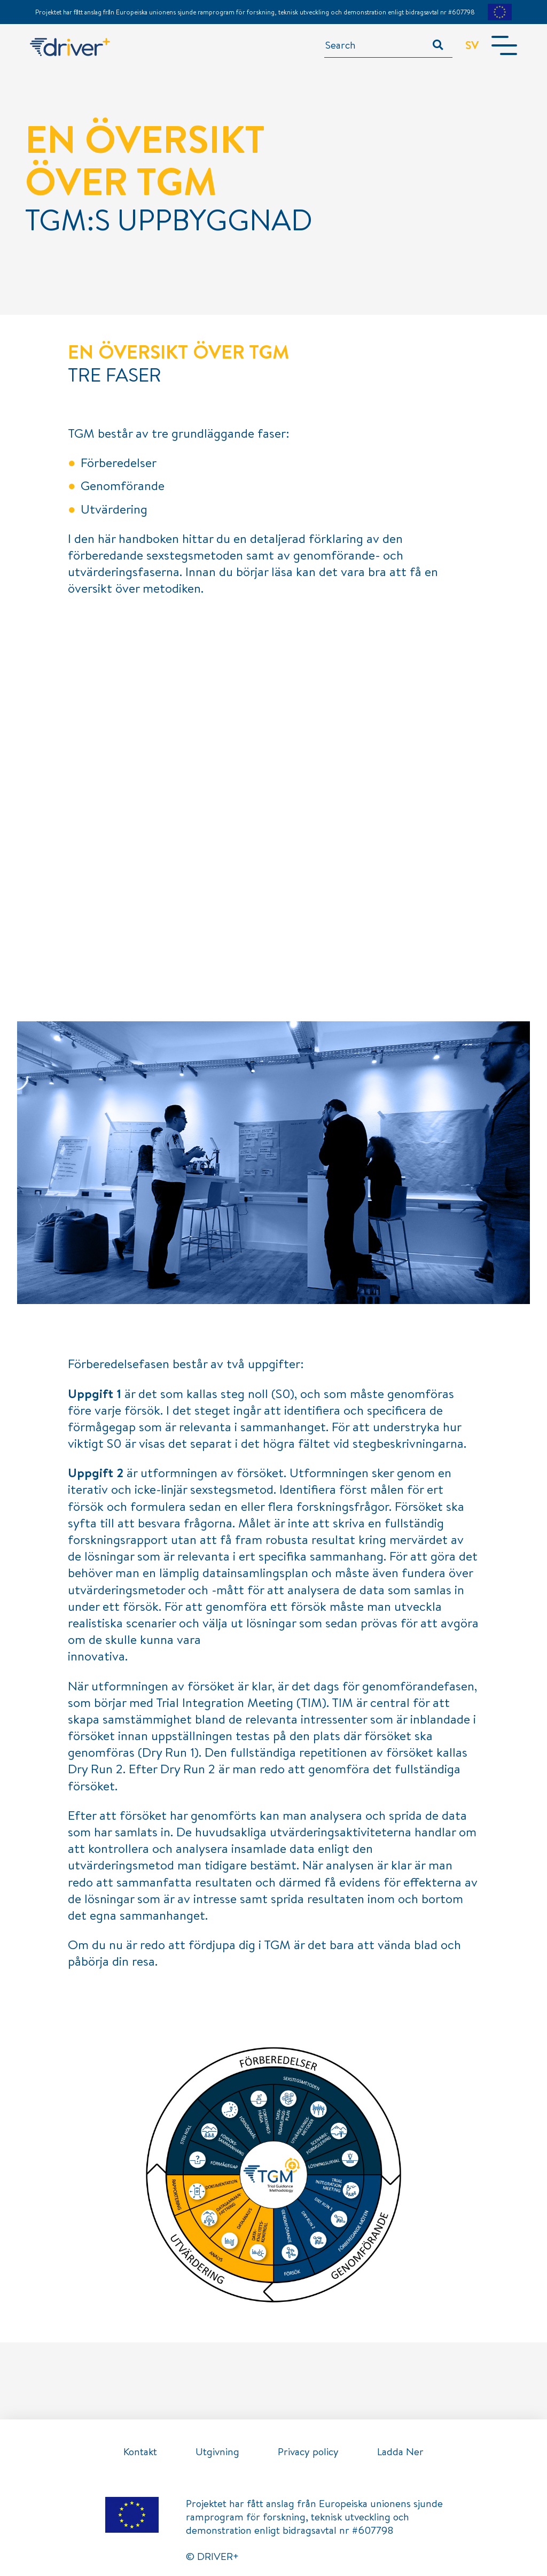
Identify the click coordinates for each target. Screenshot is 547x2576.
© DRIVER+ (212, 2556)
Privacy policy (308, 2451)
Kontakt (140, 2451)
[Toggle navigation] (504, 45)
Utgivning (217, 2451)
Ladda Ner (400, 2451)
